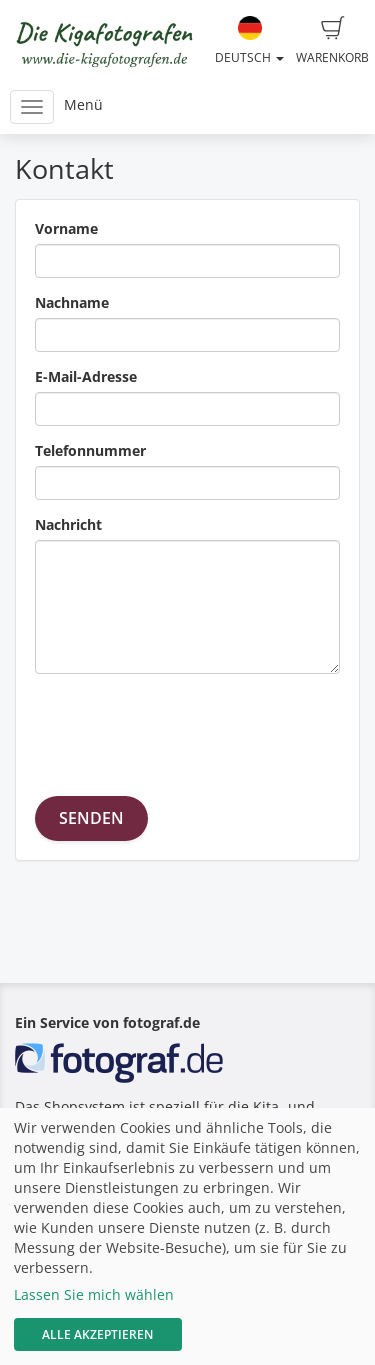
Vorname (66, 228)
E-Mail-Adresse (86, 376)
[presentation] (187, 728)
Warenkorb (332, 41)
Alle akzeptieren (97, 1334)
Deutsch (249, 41)
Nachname (72, 302)
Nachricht (68, 524)
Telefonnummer (90, 450)
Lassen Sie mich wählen (94, 1294)
